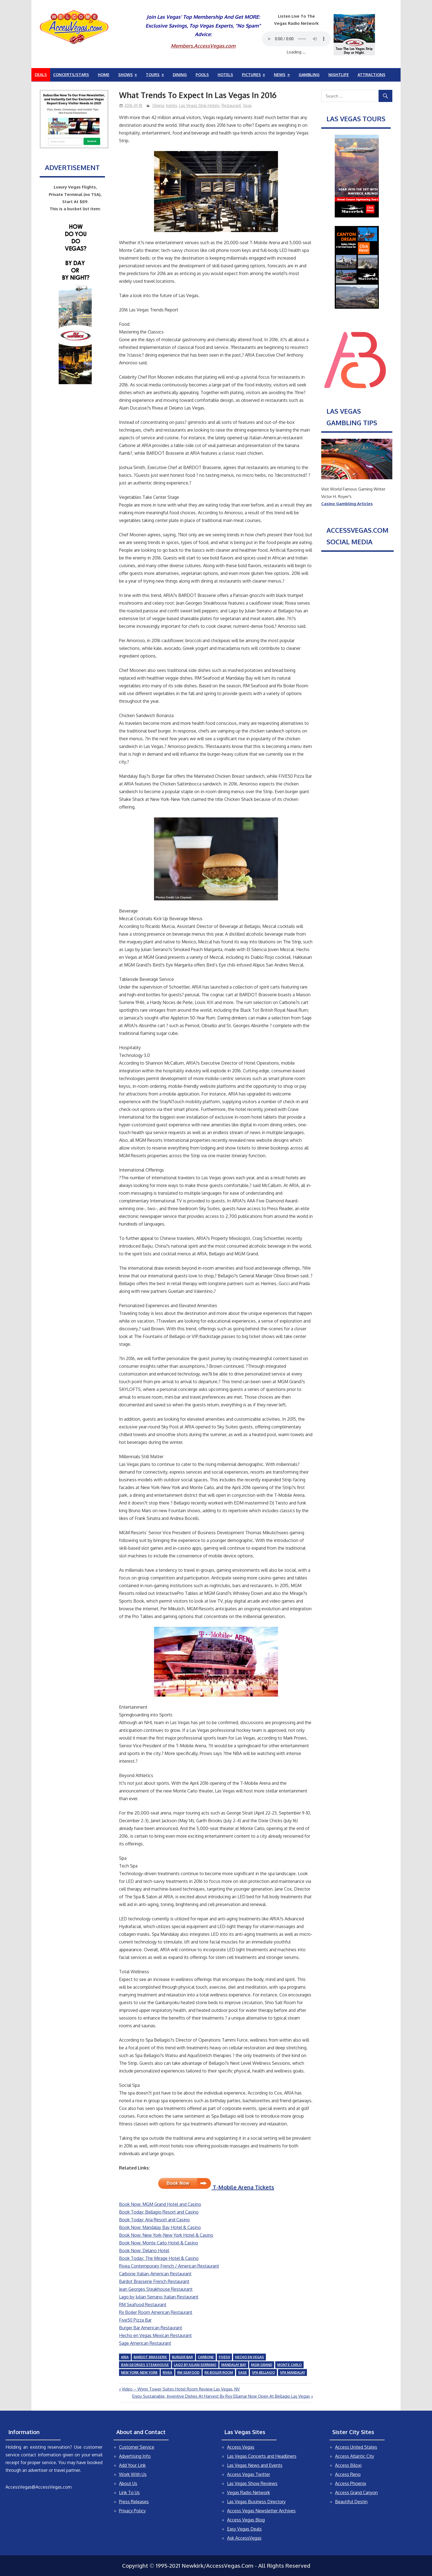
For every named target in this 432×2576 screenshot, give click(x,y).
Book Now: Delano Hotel (144, 2250)
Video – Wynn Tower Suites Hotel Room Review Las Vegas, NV (180, 2389)
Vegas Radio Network (248, 2492)
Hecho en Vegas (249, 2357)
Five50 (224, 2357)
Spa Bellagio (263, 2372)
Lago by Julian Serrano (195, 2365)
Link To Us (129, 2492)
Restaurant (231, 105)
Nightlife (338, 74)
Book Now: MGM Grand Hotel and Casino (160, 2204)
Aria (125, 2357)
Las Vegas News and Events (254, 2465)
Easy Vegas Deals (244, 2529)
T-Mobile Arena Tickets (216, 2187)
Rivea (167, 2372)
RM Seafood (188, 2372)
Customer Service (136, 2447)
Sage (242, 2372)
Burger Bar (182, 2357)
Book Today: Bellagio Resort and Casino (159, 2212)
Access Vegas (240, 2447)
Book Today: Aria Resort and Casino (154, 2219)
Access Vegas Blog (246, 2520)
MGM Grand (261, 2365)
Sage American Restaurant (145, 2343)
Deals (41, 74)
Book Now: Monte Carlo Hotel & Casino (158, 2243)
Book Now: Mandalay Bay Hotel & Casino (160, 2227)
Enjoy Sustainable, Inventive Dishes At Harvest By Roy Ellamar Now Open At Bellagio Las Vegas (221, 2396)
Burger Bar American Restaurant (150, 2327)
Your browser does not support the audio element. (296, 38)
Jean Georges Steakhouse (145, 2365)
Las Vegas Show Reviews (252, 2483)
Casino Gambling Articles (347, 503)
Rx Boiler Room (218, 2372)
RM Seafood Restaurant (142, 2304)
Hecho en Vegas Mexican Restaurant (155, 2335)
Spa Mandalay (292, 2372)
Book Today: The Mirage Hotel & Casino (159, 2258)
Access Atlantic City (354, 2456)
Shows (125, 74)
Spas (247, 105)
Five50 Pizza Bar (135, 2320)
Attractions (371, 74)
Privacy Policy (132, 2510)
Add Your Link (132, 2465)
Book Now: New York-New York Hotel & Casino (166, 2235)
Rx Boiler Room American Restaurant (155, 2312)
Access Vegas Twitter (248, 2474)
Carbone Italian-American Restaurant (155, 2273)
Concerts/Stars (71, 74)
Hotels (225, 74)
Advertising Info (135, 2456)
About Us (128, 2483)
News (279, 74)
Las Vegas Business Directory (256, 2501)
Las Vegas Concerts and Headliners (261, 2456)
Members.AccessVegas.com (203, 46)
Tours (153, 74)
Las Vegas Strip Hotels (199, 105)
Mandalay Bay (233, 2365)
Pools (202, 74)
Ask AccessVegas (244, 2538)
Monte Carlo (289, 2365)
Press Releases (134, 2501)
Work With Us (133, 2474)
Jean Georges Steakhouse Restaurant (156, 2289)
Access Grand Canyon (356, 2492)
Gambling (309, 74)
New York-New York (139, 2372)
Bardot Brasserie (150, 2357)
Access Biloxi (348, 2465)
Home (103, 74)
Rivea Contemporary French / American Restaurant (169, 2266)
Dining (180, 74)
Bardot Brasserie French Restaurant (154, 2281)
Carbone (206, 2357)
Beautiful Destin (351, 2501)
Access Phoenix (350, 2483)
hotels (171, 105)
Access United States (356, 2447)
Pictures (251, 74)
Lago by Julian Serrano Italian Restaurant (158, 2297)
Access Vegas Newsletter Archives (261, 2510)
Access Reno (348, 2474)
